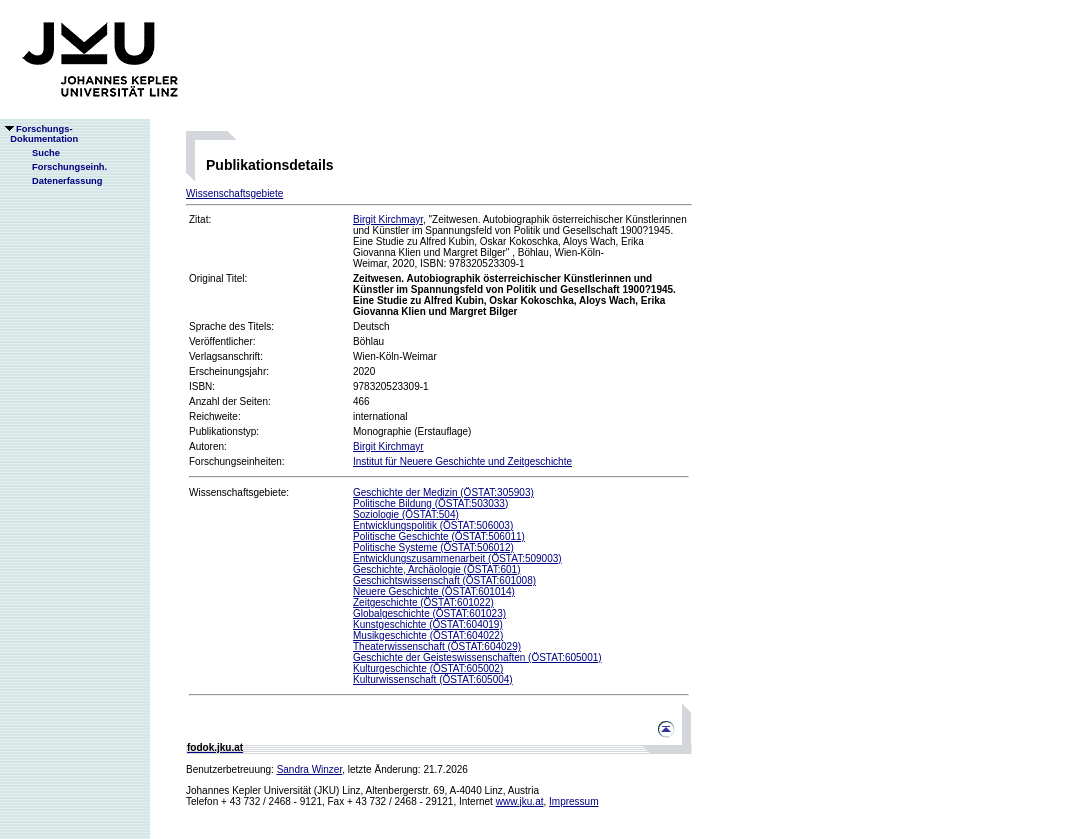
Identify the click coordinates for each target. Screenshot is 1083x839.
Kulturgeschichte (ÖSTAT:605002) (428, 668)
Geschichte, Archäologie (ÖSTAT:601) (437, 569)
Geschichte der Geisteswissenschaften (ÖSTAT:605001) (477, 657)
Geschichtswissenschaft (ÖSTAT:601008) (444, 580)
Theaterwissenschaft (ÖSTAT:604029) (437, 646)
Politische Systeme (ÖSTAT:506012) (433, 547)
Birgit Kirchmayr (388, 219)
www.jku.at (520, 801)
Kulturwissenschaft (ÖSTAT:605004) (433, 679)
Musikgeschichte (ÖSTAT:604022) (428, 635)
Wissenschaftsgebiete (234, 193)
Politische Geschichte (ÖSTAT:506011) (439, 536)
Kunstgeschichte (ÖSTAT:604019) (428, 624)
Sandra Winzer (310, 769)
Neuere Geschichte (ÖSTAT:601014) (434, 591)
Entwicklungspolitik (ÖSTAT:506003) (433, 525)
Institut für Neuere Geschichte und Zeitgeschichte (462, 461)
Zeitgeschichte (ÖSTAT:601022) (423, 602)
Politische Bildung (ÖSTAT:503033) (430, 503)
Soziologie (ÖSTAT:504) (406, 514)
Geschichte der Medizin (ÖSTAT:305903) (443, 492)
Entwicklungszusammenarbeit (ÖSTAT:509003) (457, 558)
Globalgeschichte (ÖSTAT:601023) (429, 613)
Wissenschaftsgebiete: (239, 492)
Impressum (573, 801)
